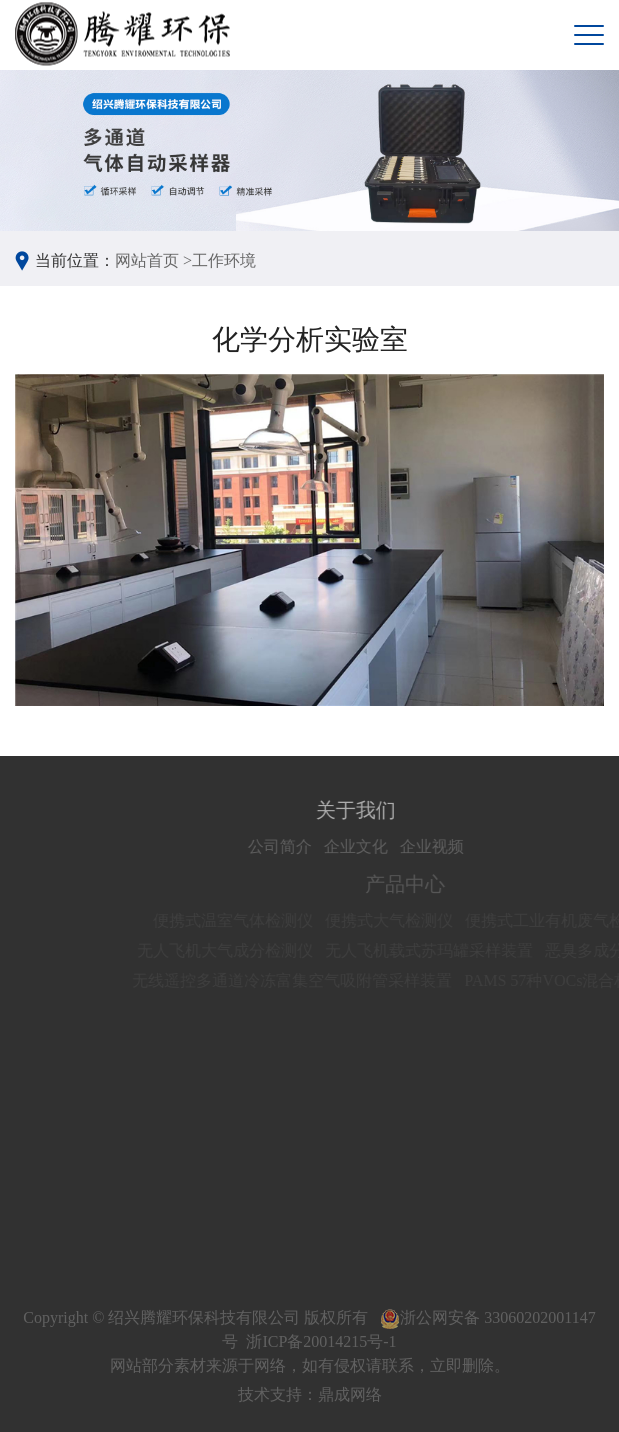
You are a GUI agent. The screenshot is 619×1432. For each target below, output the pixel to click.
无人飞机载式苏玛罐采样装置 (440, 950)
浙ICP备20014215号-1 (321, 1341)
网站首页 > (153, 260)
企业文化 (367, 846)
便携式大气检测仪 (400, 920)
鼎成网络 (350, 1394)
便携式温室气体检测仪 (244, 920)
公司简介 (291, 846)
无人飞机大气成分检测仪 (236, 950)
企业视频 (443, 846)
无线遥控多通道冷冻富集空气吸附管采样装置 (303, 980)
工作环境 (224, 260)
